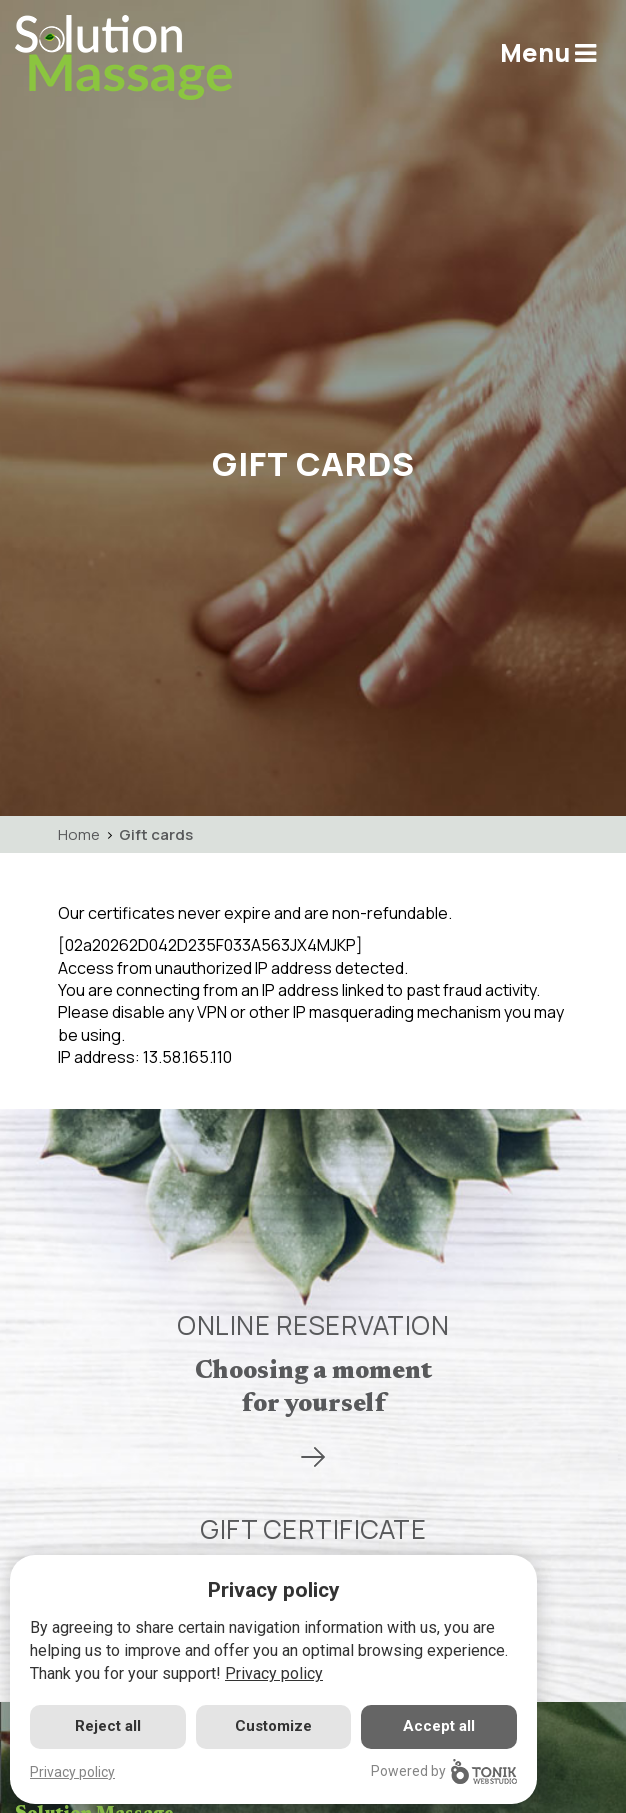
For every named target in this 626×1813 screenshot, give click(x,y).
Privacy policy (274, 1673)
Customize (273, 1726)
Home (79, 834)
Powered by (444, 1771)
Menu (548, 52)
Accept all (439, 1726)
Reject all (108, 1726)
